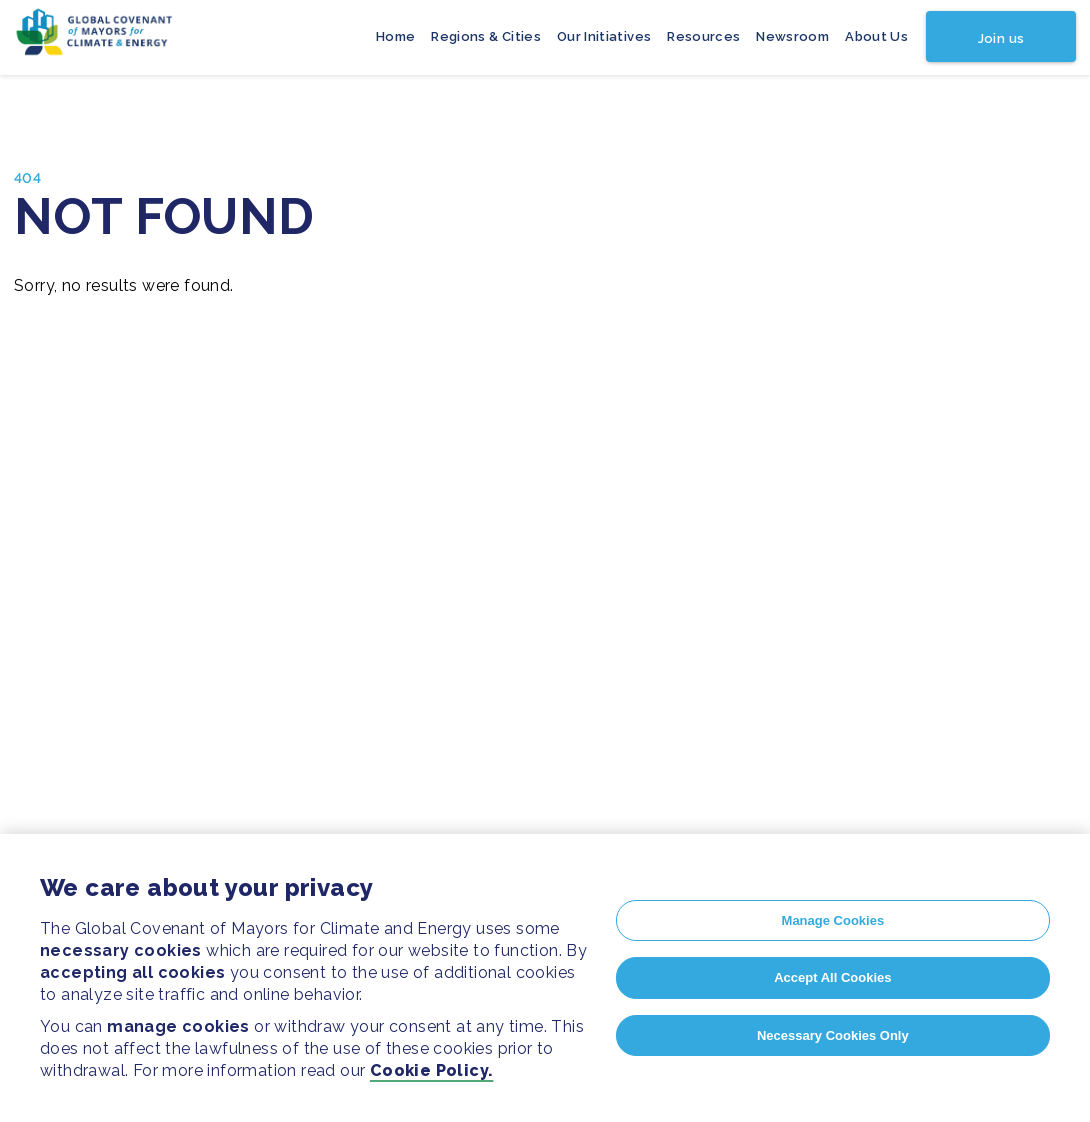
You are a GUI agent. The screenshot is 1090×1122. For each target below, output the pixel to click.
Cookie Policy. (432, 1070)
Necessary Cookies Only (833, 1035)
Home (395, 36)
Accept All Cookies (832, 977)
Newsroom (792, 36)
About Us (876, 36)
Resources (703, 36)
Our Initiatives (604, 36)
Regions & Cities (486, 36)
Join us (1001, 38)
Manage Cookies (833, 920)
